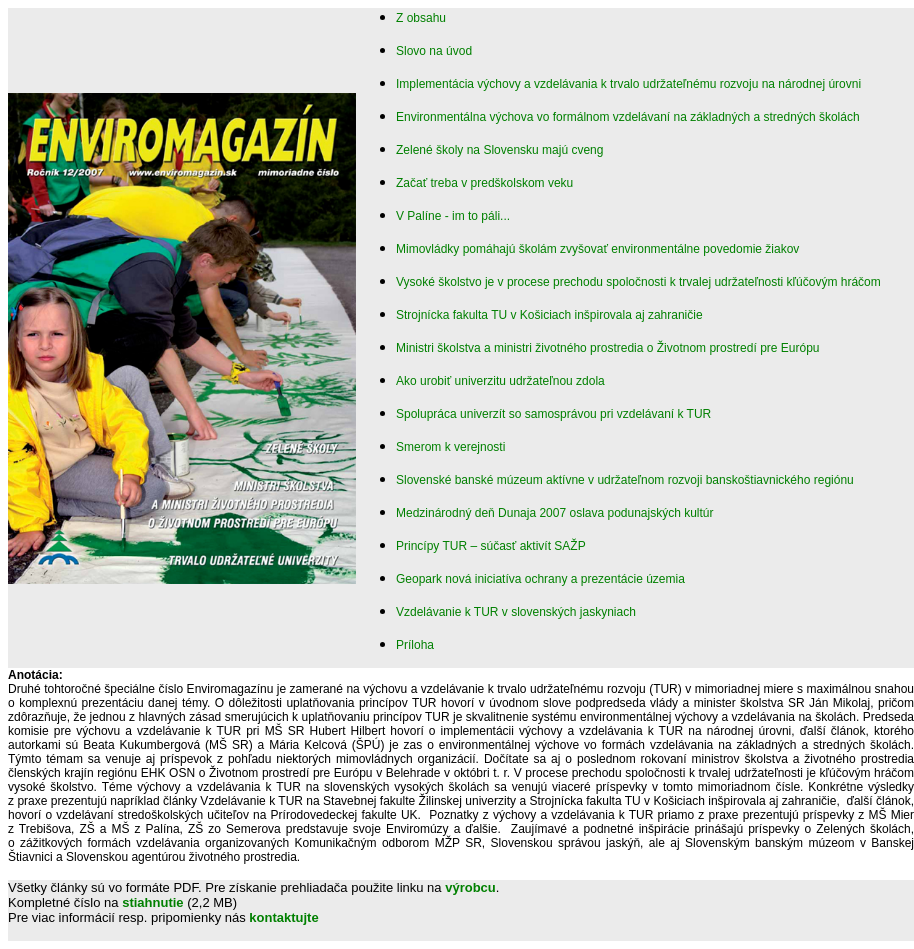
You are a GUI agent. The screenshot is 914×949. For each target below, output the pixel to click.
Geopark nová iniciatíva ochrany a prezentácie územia (540, 579)
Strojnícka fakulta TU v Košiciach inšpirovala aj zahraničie (549, 315)
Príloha (415, 645)
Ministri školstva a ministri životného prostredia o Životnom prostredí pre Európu (608, 348)
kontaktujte (283, 917)
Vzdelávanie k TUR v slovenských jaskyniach (516, 612)
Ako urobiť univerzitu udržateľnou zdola (500, 381)
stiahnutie (152, 902)
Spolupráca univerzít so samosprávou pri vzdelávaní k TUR (553, 414)
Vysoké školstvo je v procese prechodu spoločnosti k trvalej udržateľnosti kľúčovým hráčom (638, 282)
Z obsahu (421, 18)
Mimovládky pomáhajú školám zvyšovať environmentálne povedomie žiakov (597, 249)
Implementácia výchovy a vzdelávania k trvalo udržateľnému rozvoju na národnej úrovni (628, 84)
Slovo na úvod (434, 51)
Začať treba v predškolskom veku (484, 183)
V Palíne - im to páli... (453, 216)
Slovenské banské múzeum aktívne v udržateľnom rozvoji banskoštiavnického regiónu (625, 480)
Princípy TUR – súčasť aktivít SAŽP (491, 546)
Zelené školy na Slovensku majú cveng (499, 150)
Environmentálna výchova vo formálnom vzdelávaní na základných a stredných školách (628, 117)
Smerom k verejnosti (450, 447)
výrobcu (470, 887)
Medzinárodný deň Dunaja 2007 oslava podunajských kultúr (555, 513)
